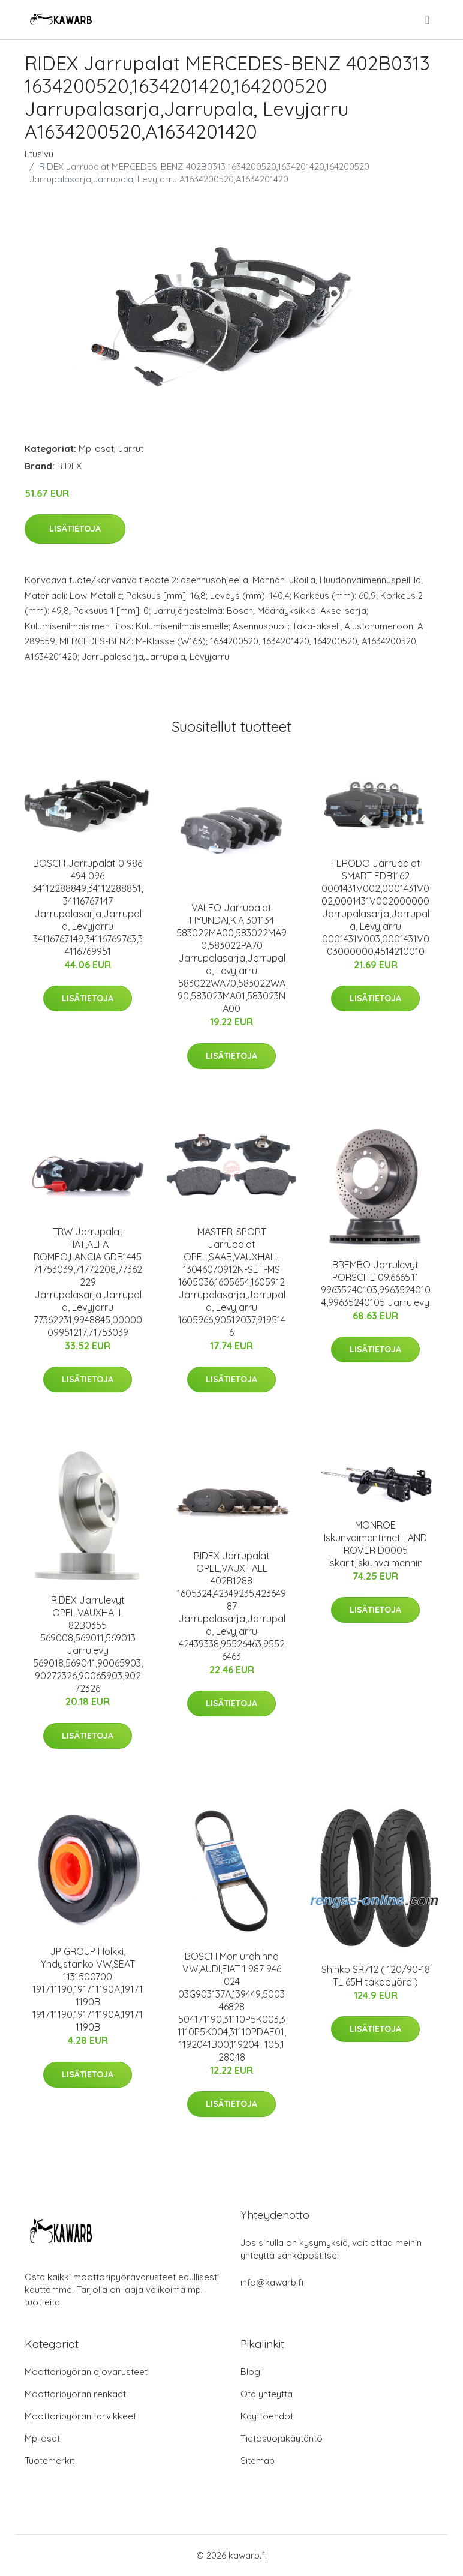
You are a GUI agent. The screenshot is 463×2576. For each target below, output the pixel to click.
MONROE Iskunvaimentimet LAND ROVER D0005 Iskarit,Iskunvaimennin (375, 1544)
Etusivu (39, 154)
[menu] (428, 19)
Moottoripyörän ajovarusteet (86, 2371)
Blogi (251, 2371)
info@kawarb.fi (271, 2282)
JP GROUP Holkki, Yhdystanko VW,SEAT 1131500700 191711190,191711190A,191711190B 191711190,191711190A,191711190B (87, 1989)
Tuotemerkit (49, 2460)
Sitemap (257, 2460)
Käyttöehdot (266, 2416)
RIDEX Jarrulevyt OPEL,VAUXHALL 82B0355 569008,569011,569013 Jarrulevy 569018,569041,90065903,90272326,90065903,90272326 (88, 1644)
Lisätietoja (75, 528)
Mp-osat (96, 448)
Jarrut (130, 448)
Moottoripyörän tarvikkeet (80, 2416)
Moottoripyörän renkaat (75, 2394)
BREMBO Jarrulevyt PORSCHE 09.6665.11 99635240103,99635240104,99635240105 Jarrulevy (376, 1283)
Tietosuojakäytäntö (281, 2438)
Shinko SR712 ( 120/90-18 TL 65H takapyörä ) (375, 1975)
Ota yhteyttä (266, 2394)
